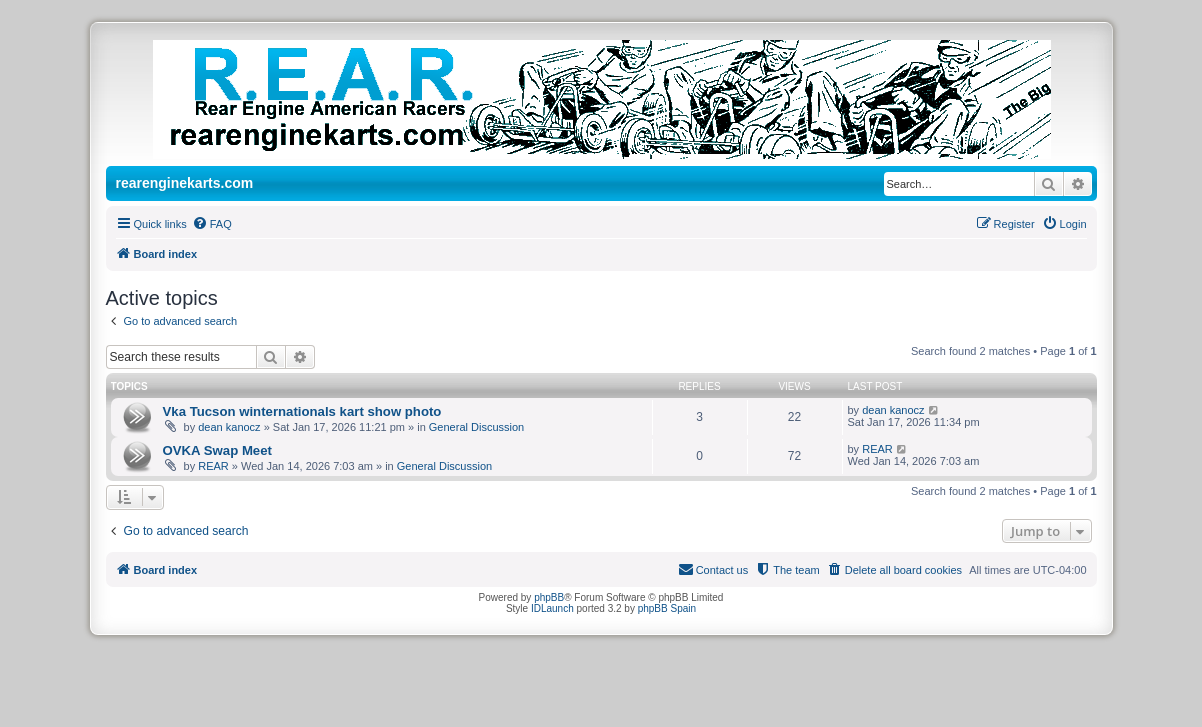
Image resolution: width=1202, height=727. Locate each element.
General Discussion (476, 427)
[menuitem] (212, 224)
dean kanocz (229, 427)
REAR (213, 466)
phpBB (549, 597)
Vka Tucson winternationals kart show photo (302, 411)
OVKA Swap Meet (217, 450)
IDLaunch (552, 608)
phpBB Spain (667, 608)
